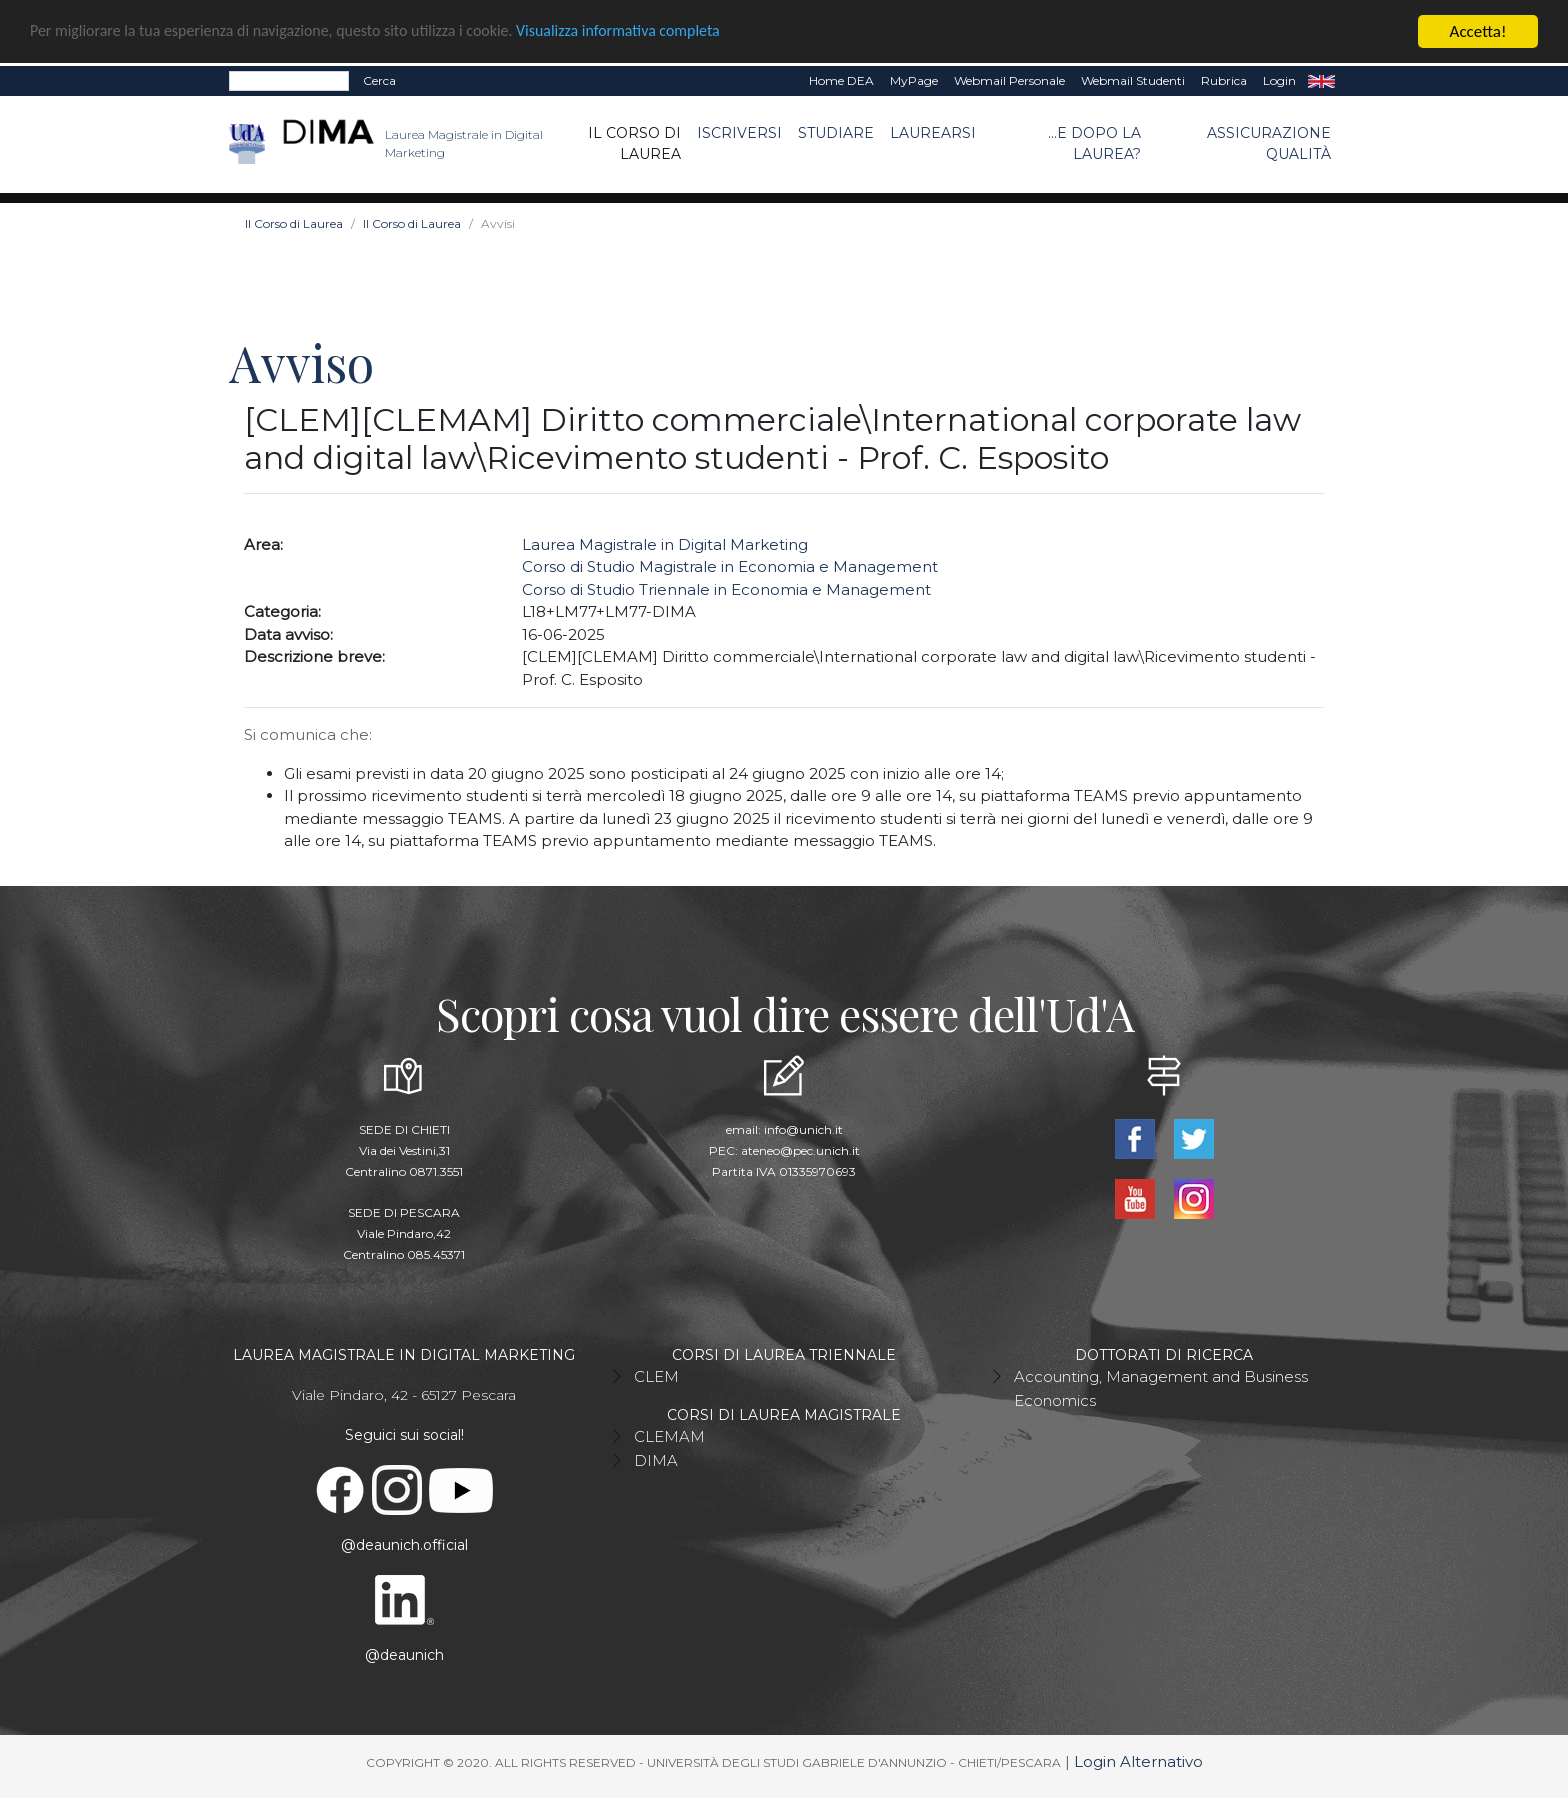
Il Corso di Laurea (634, 143)
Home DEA (841, 80)
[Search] (289, 81)
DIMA (656, 1460)
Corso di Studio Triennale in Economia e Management (726, 589)
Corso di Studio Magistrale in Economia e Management (730, 566)
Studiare (836, 133)
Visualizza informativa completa (659, 32)
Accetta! (1478, 31)
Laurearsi (933, 133)
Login (1279, 80)
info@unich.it (803, 1129)
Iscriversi (739, 133)
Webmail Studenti (1133, 80)
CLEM (656, 1376)
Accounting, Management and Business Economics (1161, 1388)
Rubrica (1224, 80)
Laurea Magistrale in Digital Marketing (665, 544)
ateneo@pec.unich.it (800, 1150)
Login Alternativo (1138, 1761)
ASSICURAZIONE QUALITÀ (1269, 143)
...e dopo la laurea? (1094, 143)
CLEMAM (669, 1436)
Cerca (379, 80)
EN (1321, 81)
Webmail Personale (1009, 80)
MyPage (914, 80)
